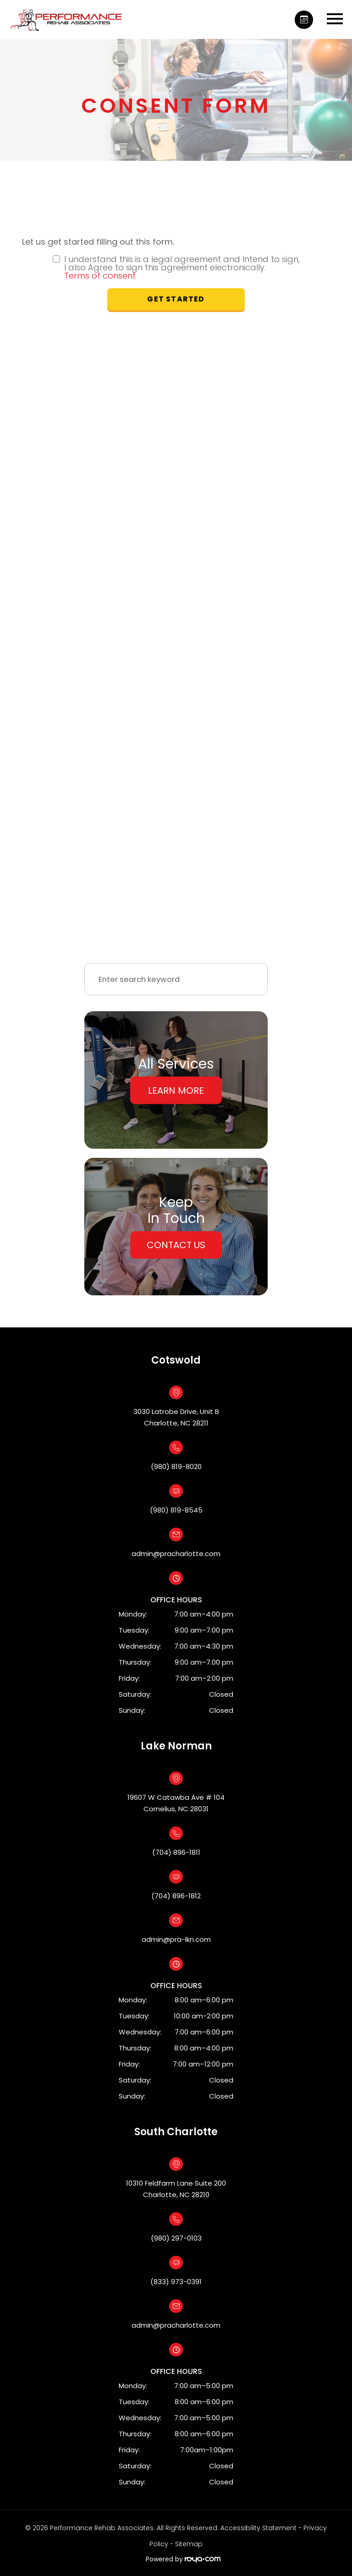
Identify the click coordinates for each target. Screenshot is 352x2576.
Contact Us (176, 1245)
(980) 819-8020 (176, 1466)
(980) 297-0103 (176, 2238)
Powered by (183, 2559)
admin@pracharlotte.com (176, 1553)
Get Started (175, 299)
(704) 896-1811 (176, 1852)
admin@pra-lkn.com (176, 1939)
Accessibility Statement (258, 2527)
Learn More (176, 1090)
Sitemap (189, 2544)
